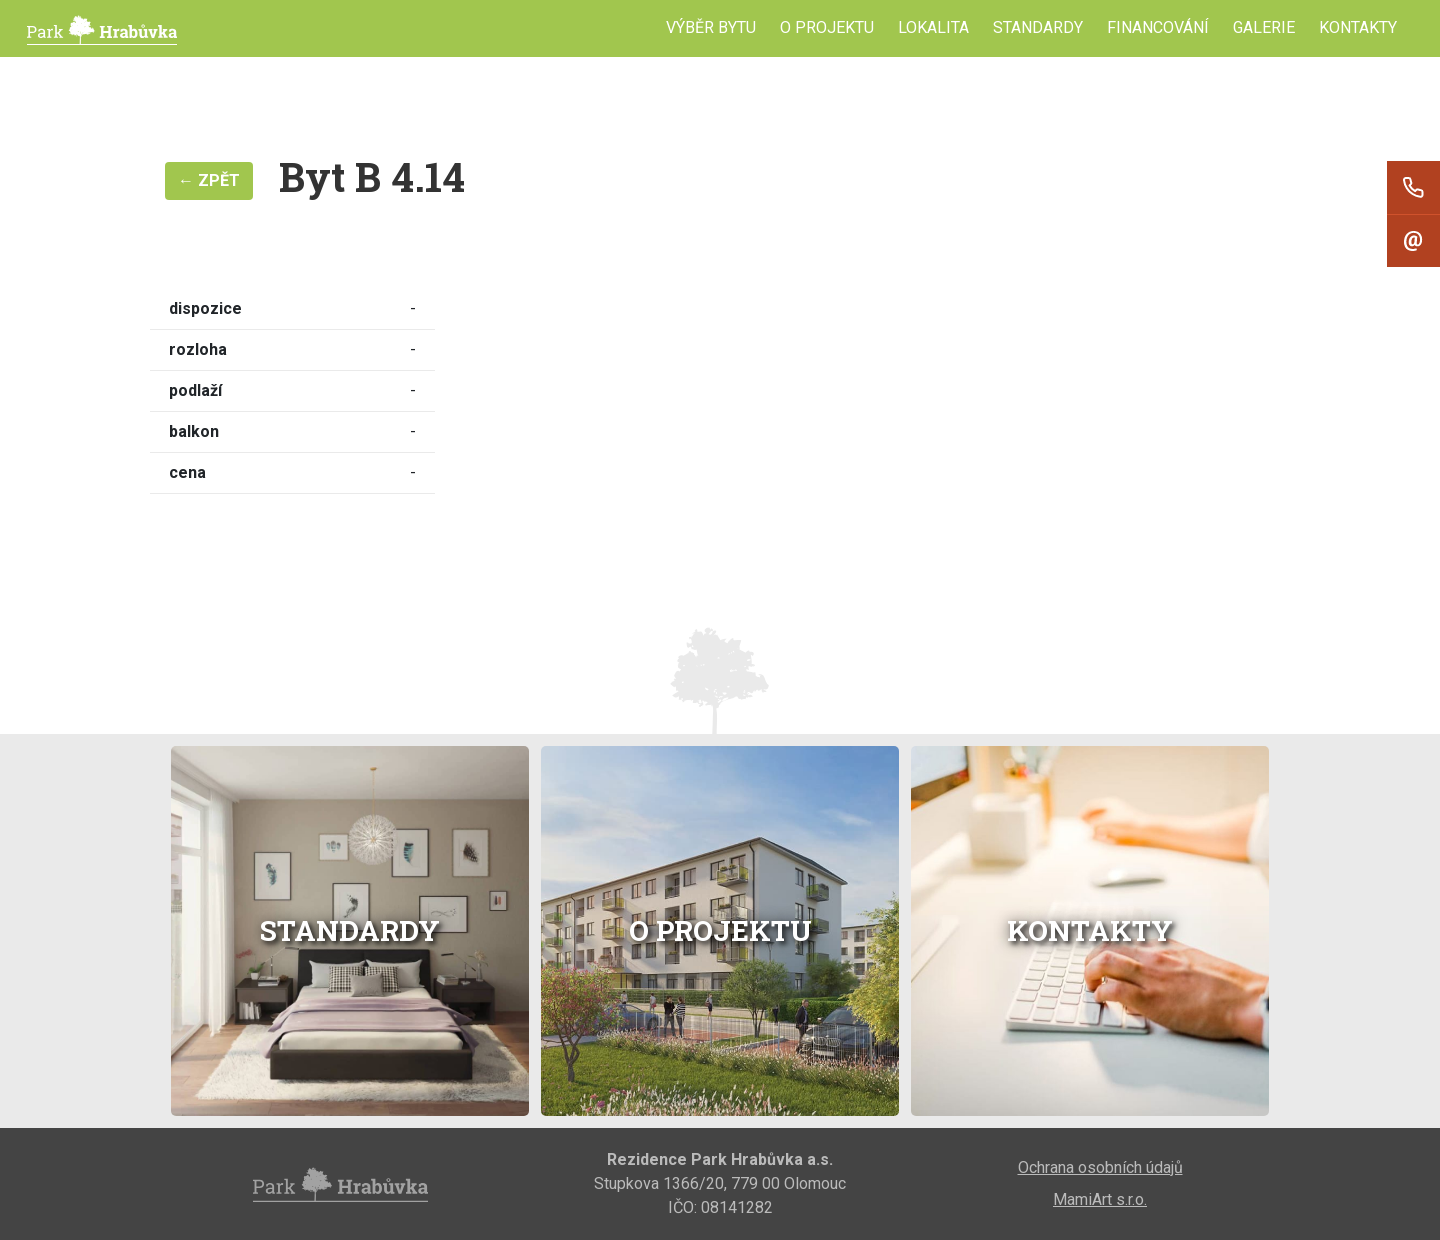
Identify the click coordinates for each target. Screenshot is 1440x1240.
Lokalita (933, 27)
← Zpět (209, 180)
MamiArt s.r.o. (1100, 1199)
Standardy (1038, 27)
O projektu (827, 27)
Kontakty (1358, 27)
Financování (1158, 27)
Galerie (1264, 27)
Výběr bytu (711, 27)
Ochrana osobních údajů (1100, 1167)
